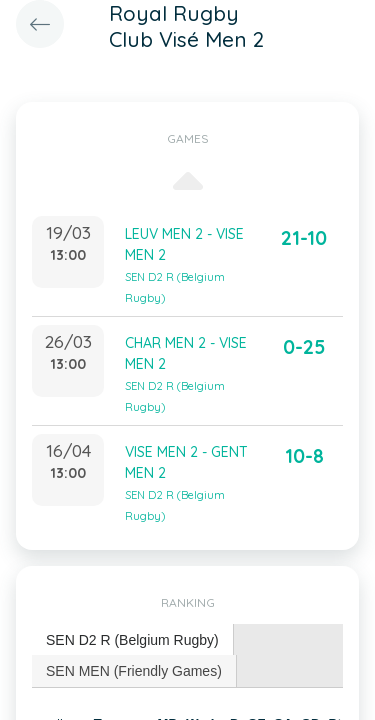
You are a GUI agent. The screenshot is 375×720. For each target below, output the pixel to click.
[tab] (133, 640)
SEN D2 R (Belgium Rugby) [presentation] (132, 640)
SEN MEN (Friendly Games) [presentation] (134, 671)
